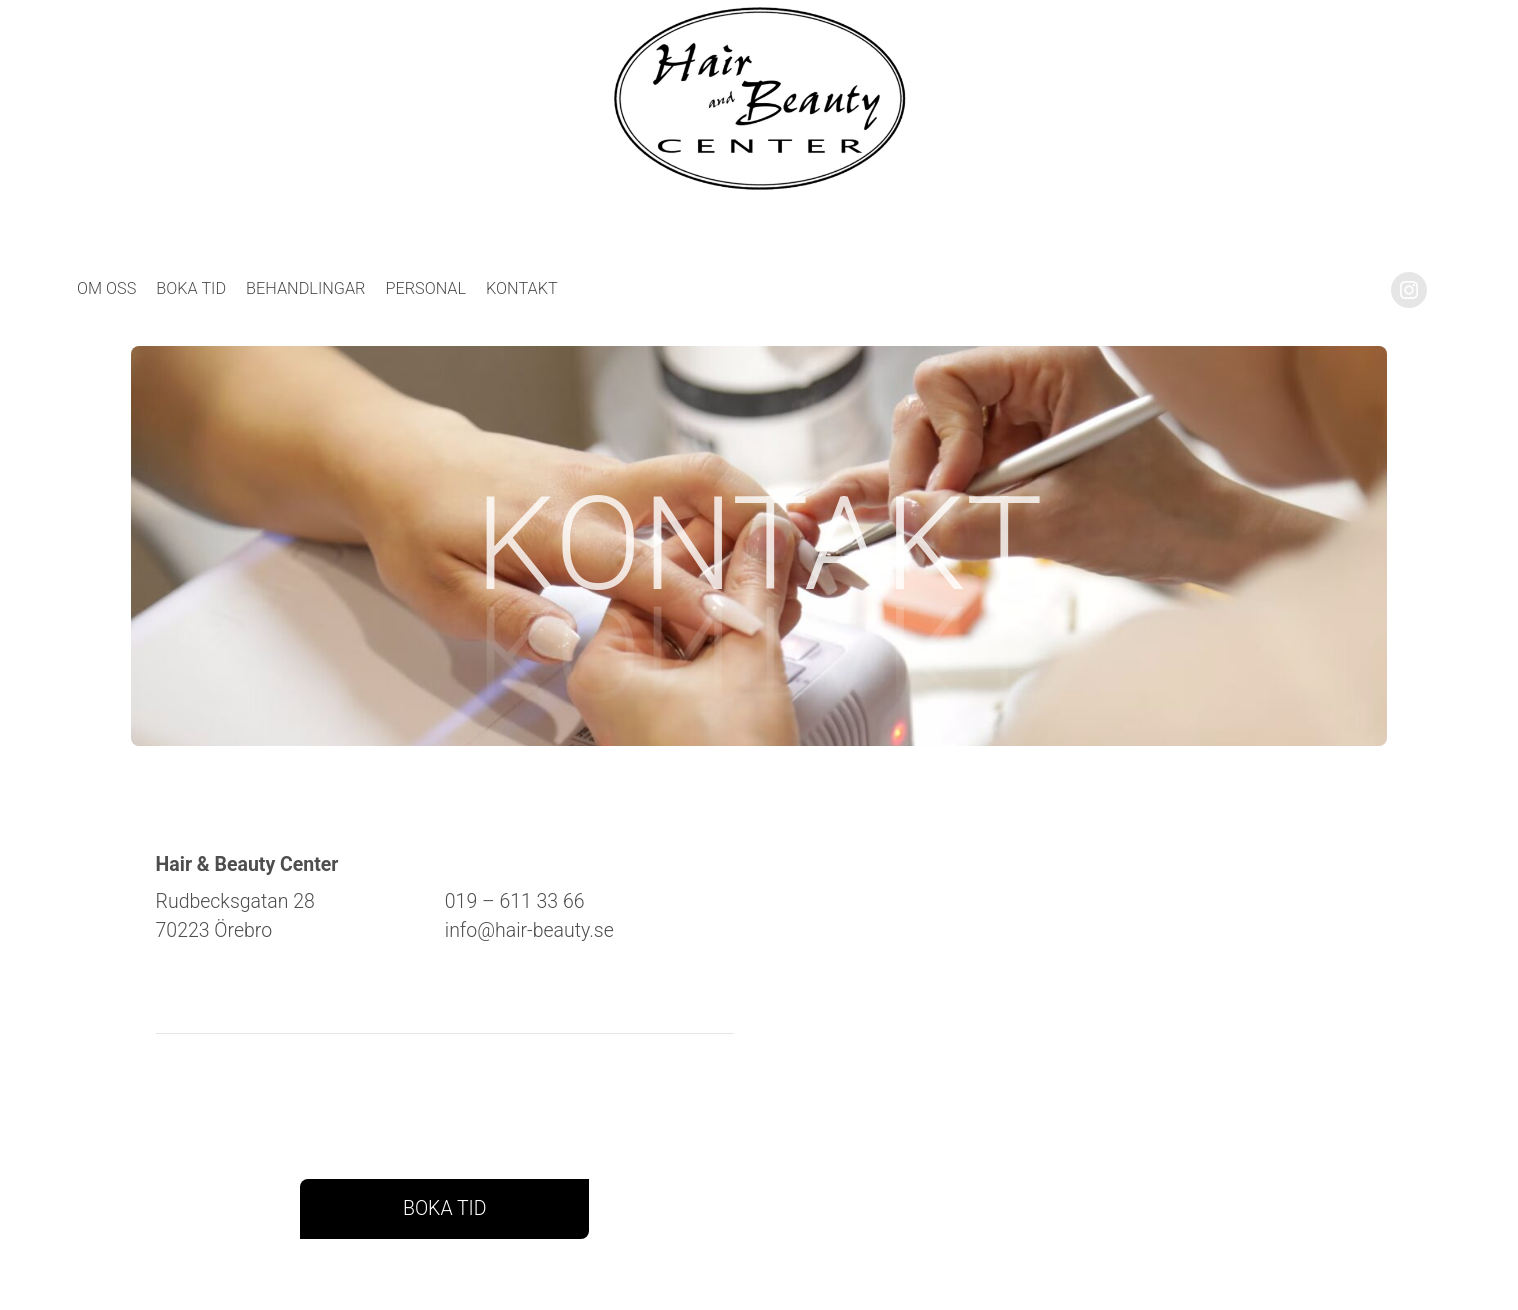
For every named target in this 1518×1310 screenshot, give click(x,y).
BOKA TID (445, 1208)
